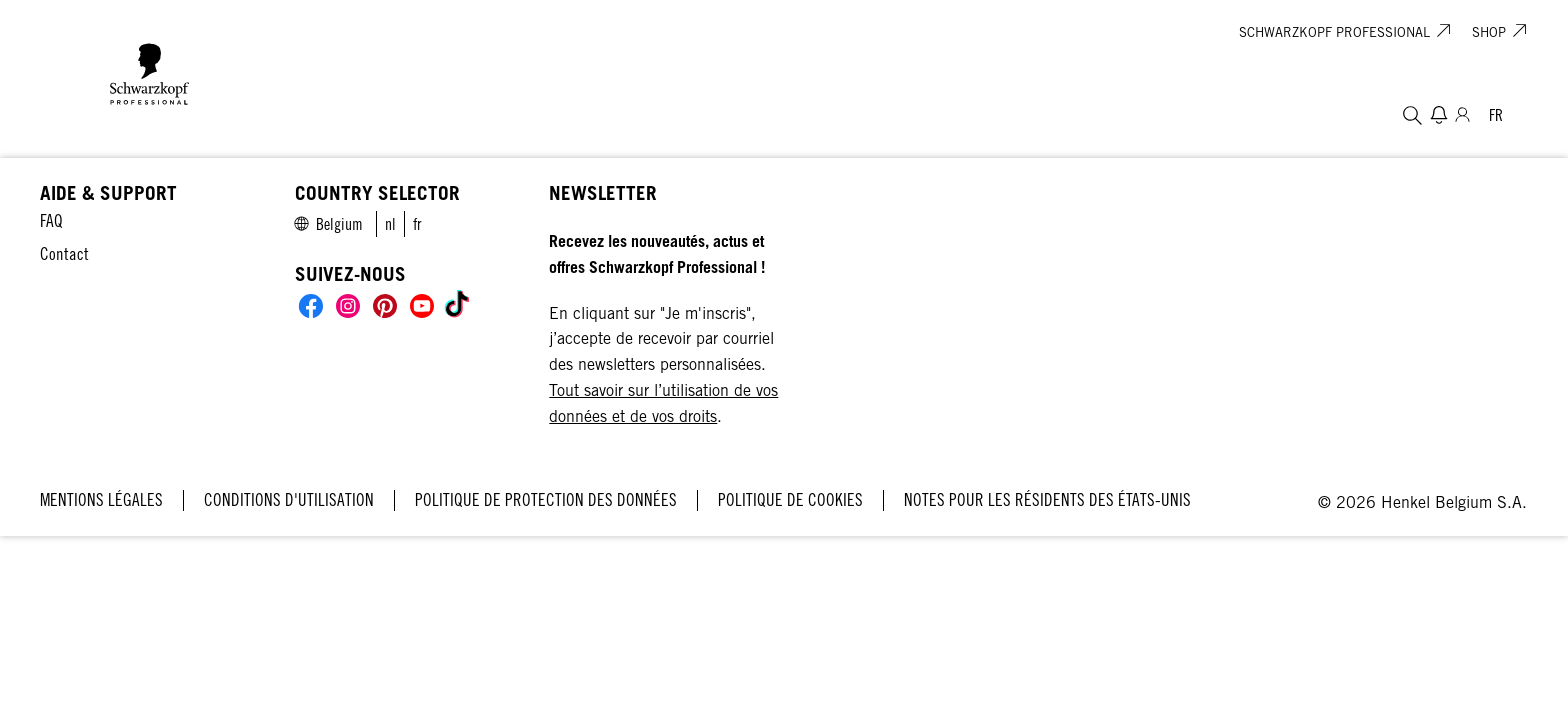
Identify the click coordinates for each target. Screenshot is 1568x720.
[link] (390, 224)
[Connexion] (1462, 115)
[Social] (311, 306)
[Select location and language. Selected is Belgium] (1496, 115)
